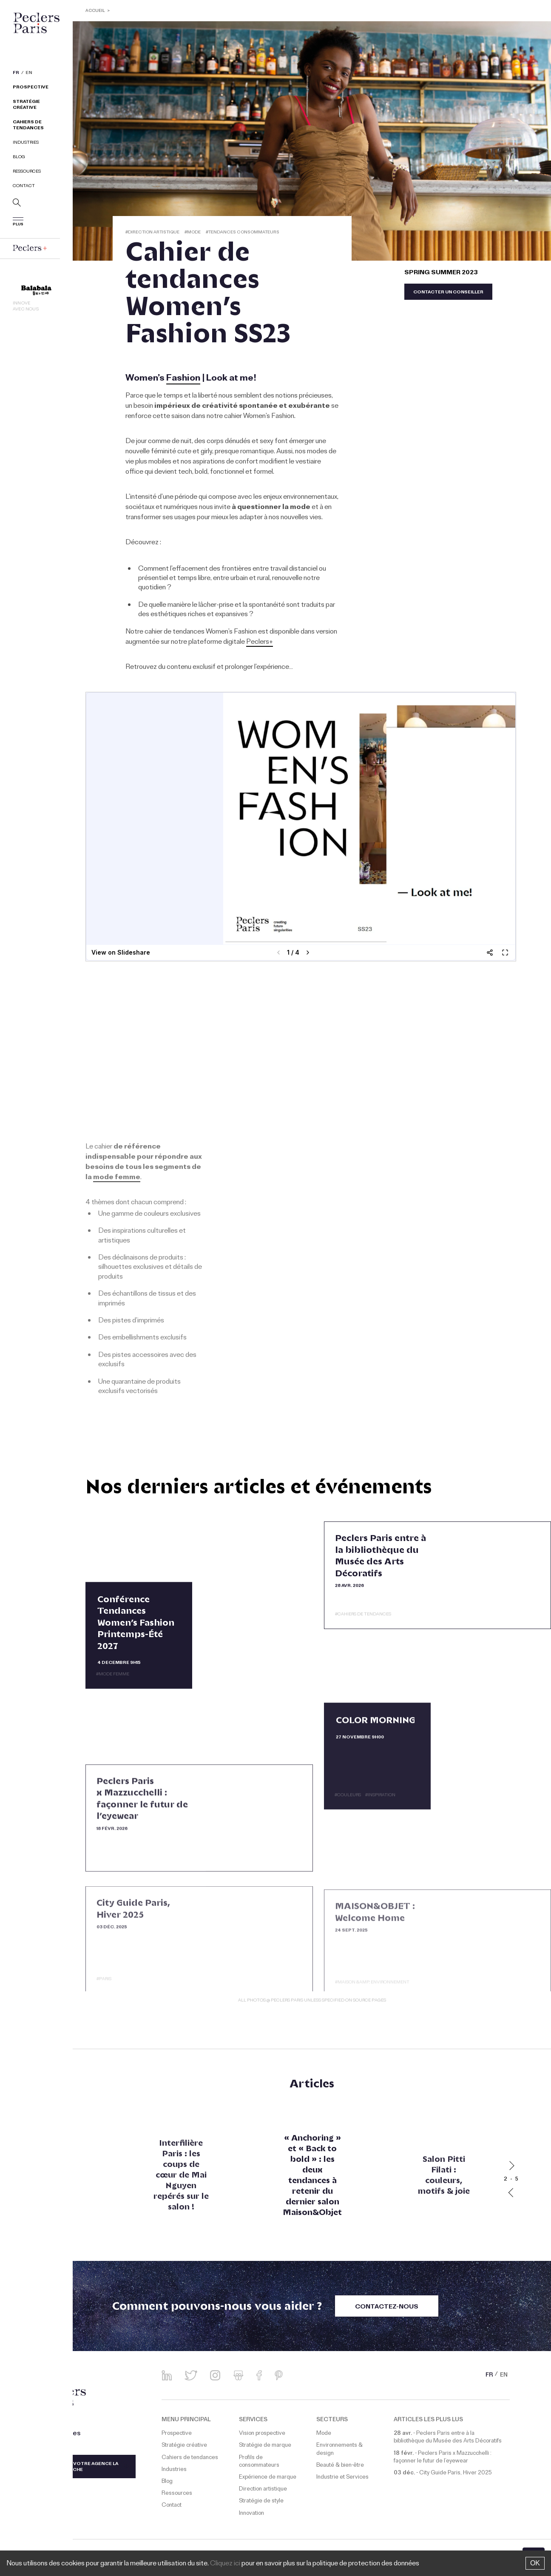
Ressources (27, 172)
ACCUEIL (95, 11)
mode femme (116, 1178)
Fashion (183, 379)
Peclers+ (259, 642)
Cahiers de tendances (28, 126)
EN (29, 74)
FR (16, 74)
